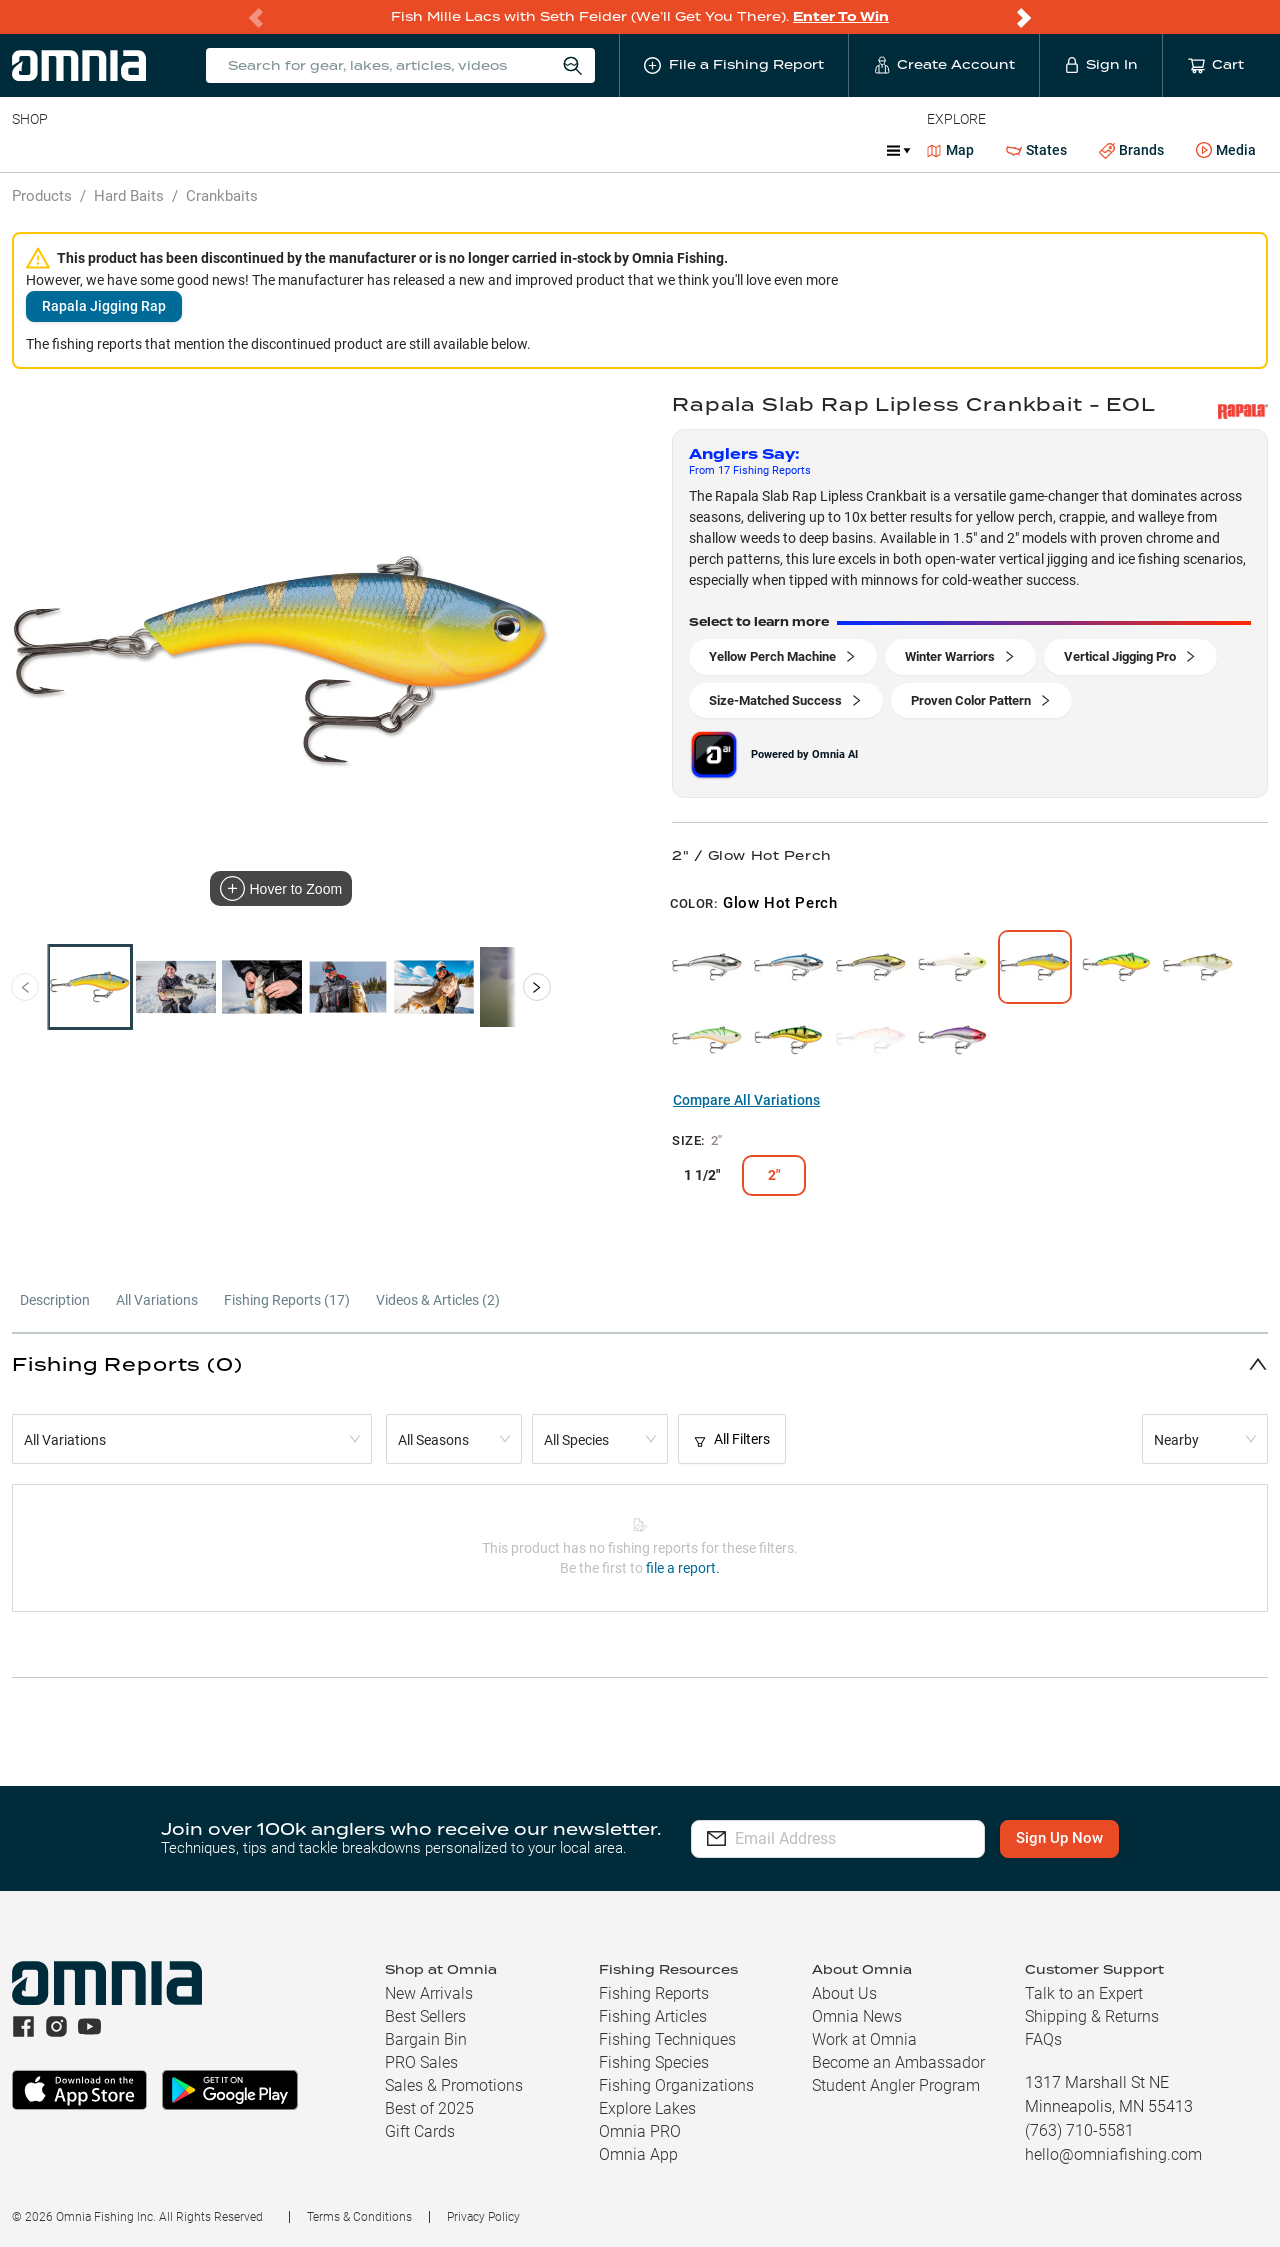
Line (91, 150)
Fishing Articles (653, 2016)
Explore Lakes (647, 2108)
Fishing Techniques (667, 2039)
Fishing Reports (654, 1993)
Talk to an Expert (1084, 1993)
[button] (640, 1363)
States (1036, 150)
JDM (733, 150)
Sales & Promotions (454, 2085)
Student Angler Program (896, 2085)
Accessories (396, 150)
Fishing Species (654, 2062)
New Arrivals (429, 1993)
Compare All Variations (746, 1100)
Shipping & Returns (1092, 2016)
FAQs (1043, 2039)
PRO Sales (421, 2062)
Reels (219, 150)
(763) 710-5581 (1079, 2130)
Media (1226, 151)
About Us (844, 1993)
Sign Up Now (1066, 1838)
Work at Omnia (864, 2039)
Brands (1131, 150)
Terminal (297, 150)
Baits (28, 150)
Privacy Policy (483, 2217)
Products (42, 196)
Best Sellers (425, 2016)
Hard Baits (129, 196)
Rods (153, 150)
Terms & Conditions (359, 2217)
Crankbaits (222, 196)
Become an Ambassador (898, 2062)
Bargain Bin (426, 2039)
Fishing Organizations (676, 2085)
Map (950, 150)
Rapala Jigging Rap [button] (104, 306)
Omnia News (857, 2016)
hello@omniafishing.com (1113, 2154)
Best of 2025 (429, 2108)
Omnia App (638, 2154)
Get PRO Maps (590, 150)
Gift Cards (420, 2131)
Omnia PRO (640, 2131)
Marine (489, 150)
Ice (677, 150)
